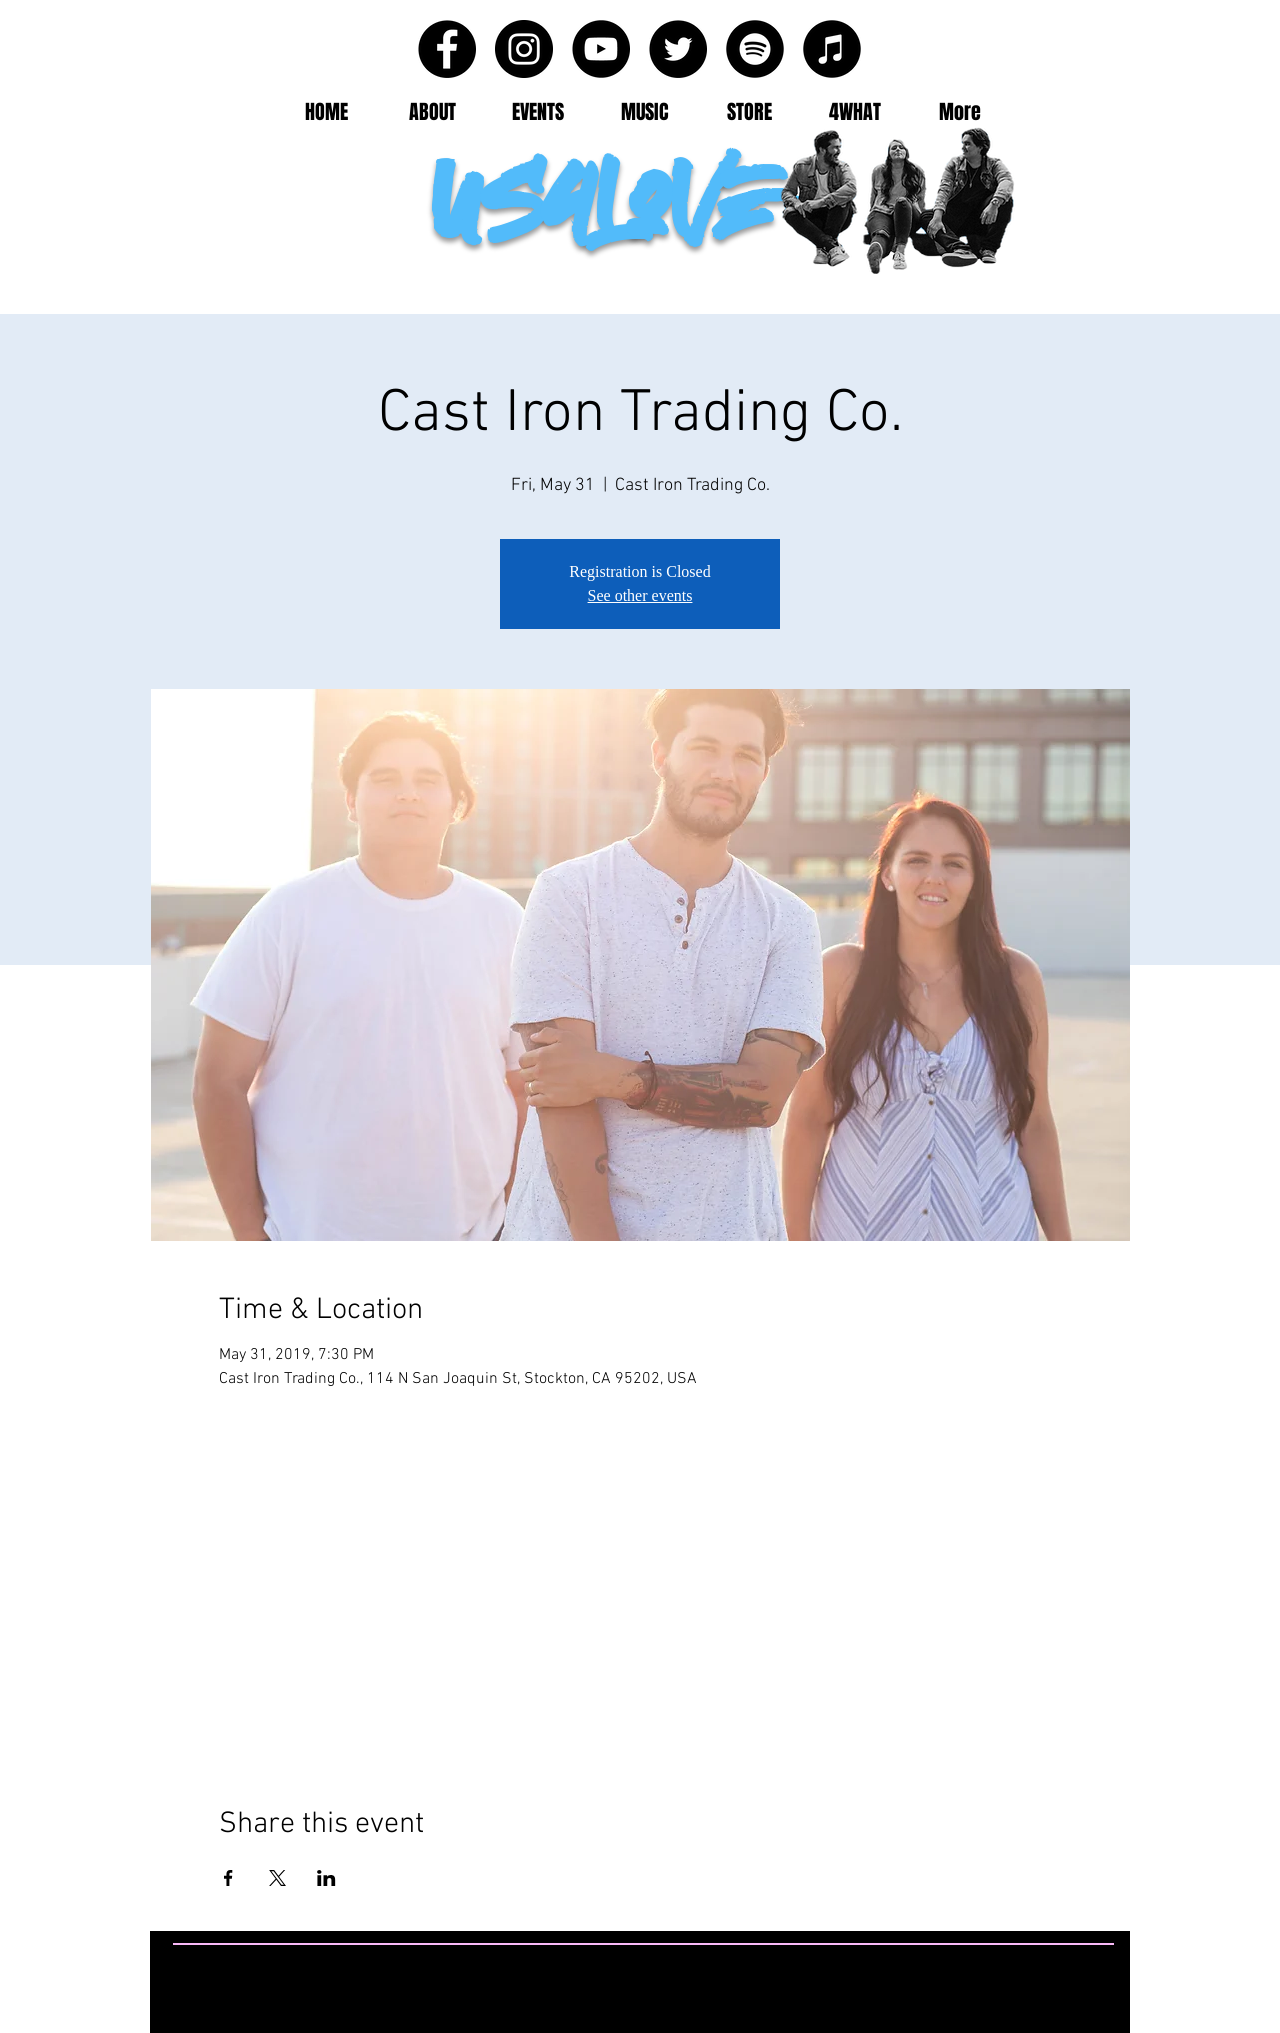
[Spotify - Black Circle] (755, 49)
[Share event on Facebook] (228, 1878)
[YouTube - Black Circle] (601, 49)
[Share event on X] (277, 1878)
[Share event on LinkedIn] (326, 1878)
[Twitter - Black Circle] (678, 49)
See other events (640, 595)
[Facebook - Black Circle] (447, 49)
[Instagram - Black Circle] (524, 49)
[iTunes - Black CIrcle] (832, 49)
